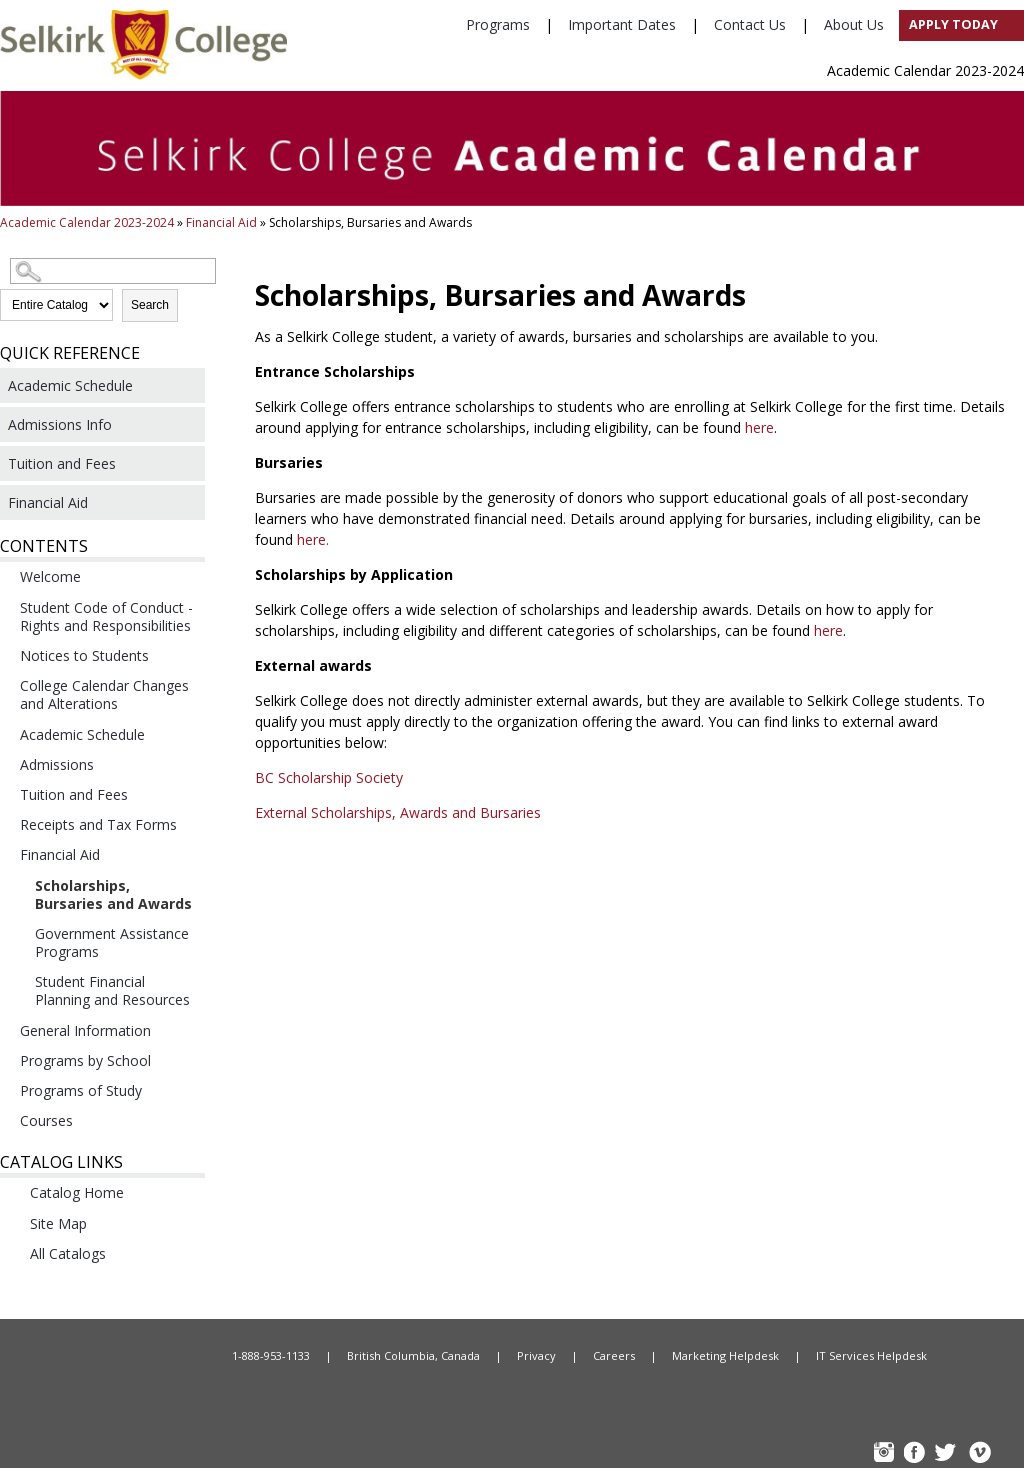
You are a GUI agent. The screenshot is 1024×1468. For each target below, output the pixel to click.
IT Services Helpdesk (871, 1355)
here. (313, 539)
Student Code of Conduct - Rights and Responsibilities (106, 616)
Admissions (57, 764)
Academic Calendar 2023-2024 (87, 222)
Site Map (58, 1223)
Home (112, 1356)
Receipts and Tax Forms (98, 824)
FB (917, 1454)
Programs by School (85, 1060)
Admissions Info (60, 424)
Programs (498, 24)
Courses (46, 1120)
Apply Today (953, 24)
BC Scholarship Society (331, 777)
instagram (886, 1454)
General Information (85, 1030)
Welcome (50, 576)
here (759, 427)
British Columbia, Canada (413, 1355)
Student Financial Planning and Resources (112, 990)
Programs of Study (81, 1090)
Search (150, 305)
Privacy (536, 1355)
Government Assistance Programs (112, 942)
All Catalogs (68, 1253)
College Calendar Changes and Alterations (104, 694)
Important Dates (622, 24)
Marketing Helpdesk (725, 1355)
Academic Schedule (70, 385)
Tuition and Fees (62, 463)
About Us (854, 24)
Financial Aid (221, 222)
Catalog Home (77, 1192)
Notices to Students (84, 655)
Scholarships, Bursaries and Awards (113, 894)
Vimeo (979, 1454)
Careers (614, 1355)
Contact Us (750, 24)
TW (948, 1454)
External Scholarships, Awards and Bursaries (400, 812)
